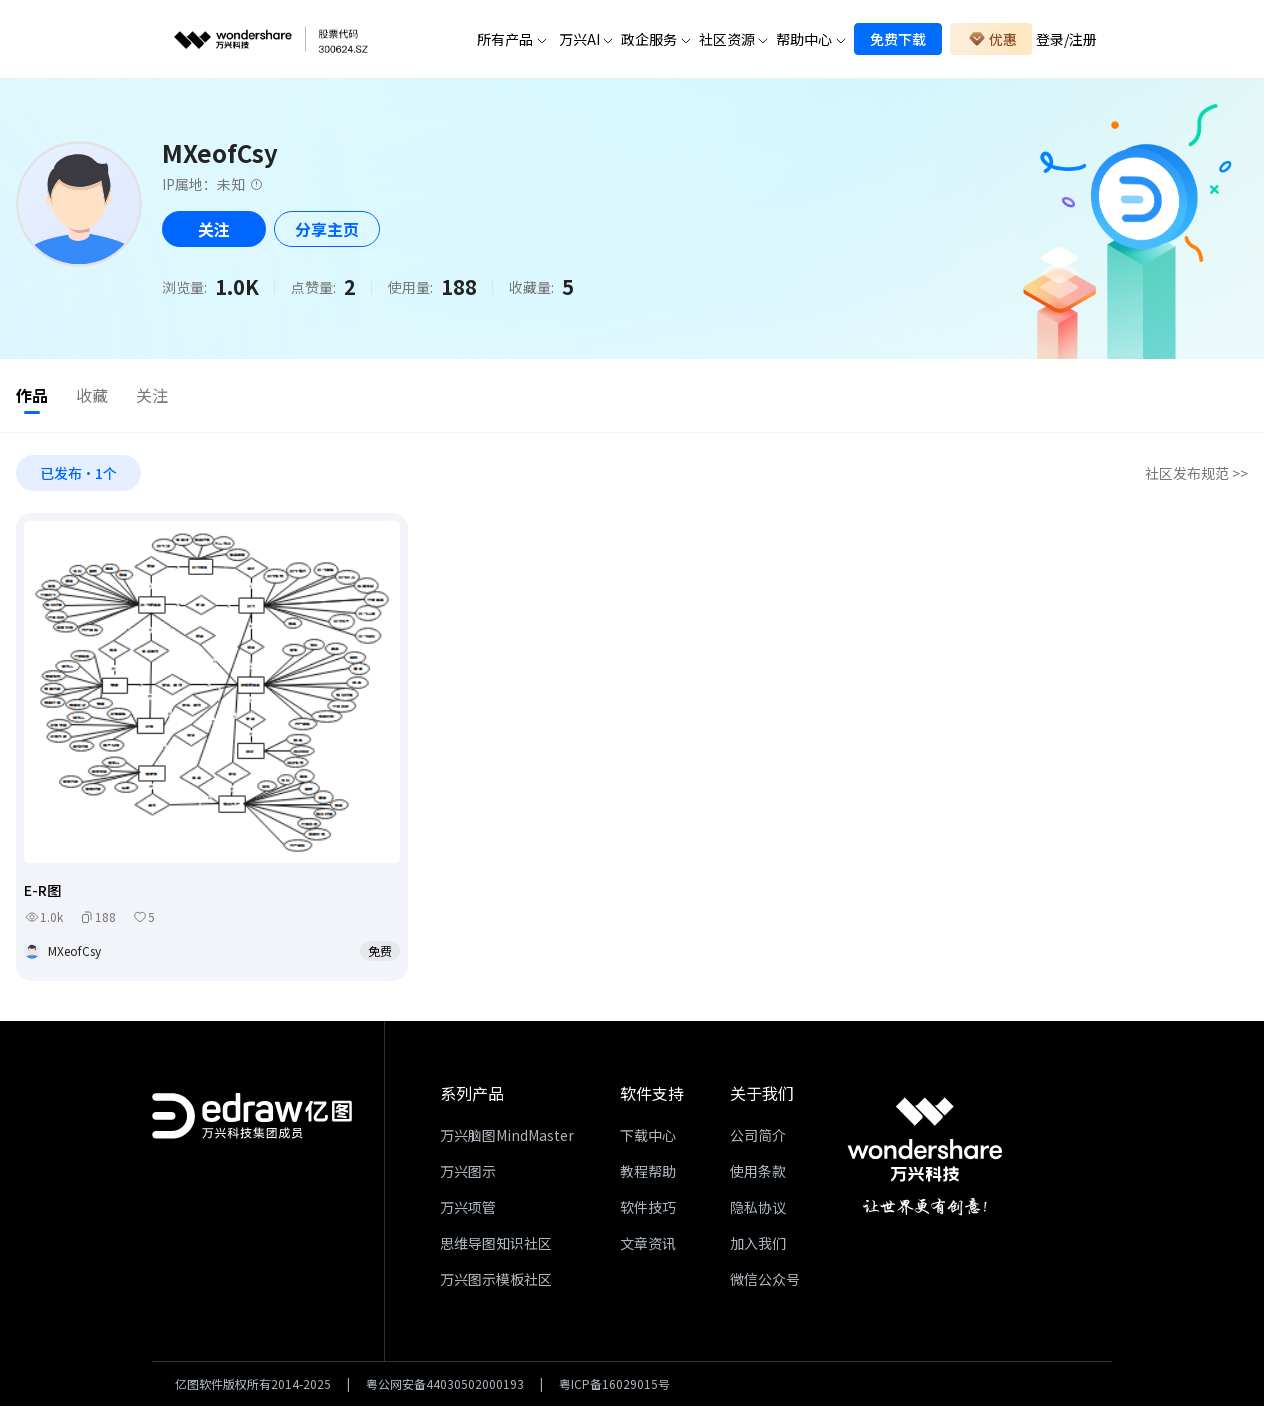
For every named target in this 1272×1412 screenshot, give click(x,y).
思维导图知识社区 (496, 1246)
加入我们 (758, 1246)
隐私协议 (758, 1210)
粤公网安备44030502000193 (445, 1387)
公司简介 (758, 1138)
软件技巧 (648, 1210)
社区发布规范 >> (1196, 476)
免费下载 (898, 39)
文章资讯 (648, 1246)
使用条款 (758, 1174)
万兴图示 (468, 1174)
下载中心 (648, 1138)
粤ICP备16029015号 (614, 1387)
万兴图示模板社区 (496, 1282)
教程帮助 (648, 1174)
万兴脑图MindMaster (507, 1138)
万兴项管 (468, 1210)
